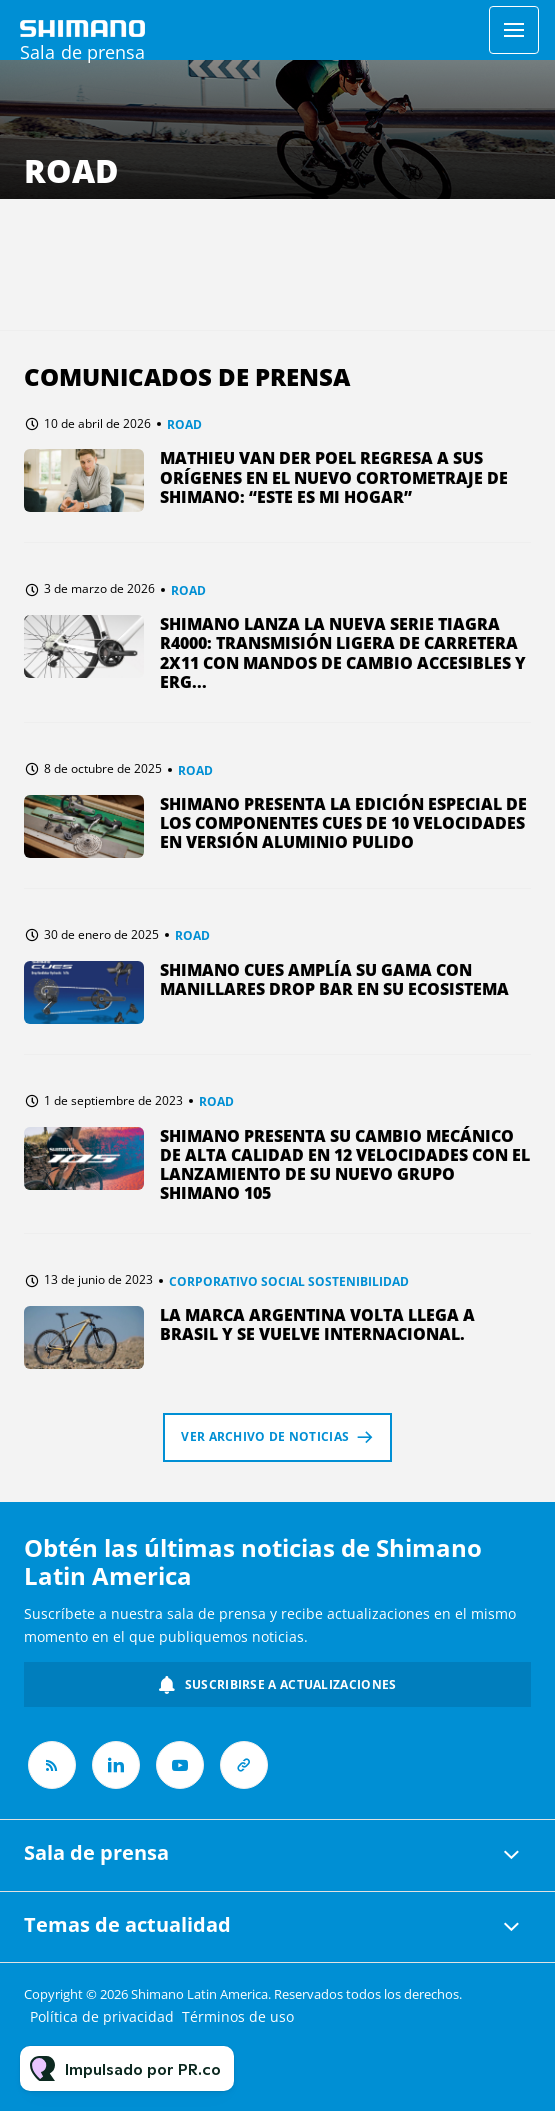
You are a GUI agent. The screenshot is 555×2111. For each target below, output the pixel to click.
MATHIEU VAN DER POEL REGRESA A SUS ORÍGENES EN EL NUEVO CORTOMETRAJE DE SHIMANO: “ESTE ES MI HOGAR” (334, 477)
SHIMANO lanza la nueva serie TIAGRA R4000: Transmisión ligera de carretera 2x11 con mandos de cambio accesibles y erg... (343, 653)
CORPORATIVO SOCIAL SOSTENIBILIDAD (289, 1281)
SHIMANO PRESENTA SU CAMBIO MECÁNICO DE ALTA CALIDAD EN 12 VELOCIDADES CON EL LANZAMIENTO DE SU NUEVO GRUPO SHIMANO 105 (345, 1165)
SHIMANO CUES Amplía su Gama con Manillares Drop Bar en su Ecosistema (334, 979)
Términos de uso (238, 2016)
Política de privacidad (102, 2016)
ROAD (184, 424)
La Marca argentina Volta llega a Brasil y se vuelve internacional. (317, 1324)
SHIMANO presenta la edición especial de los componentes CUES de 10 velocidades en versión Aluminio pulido (343, 823)
